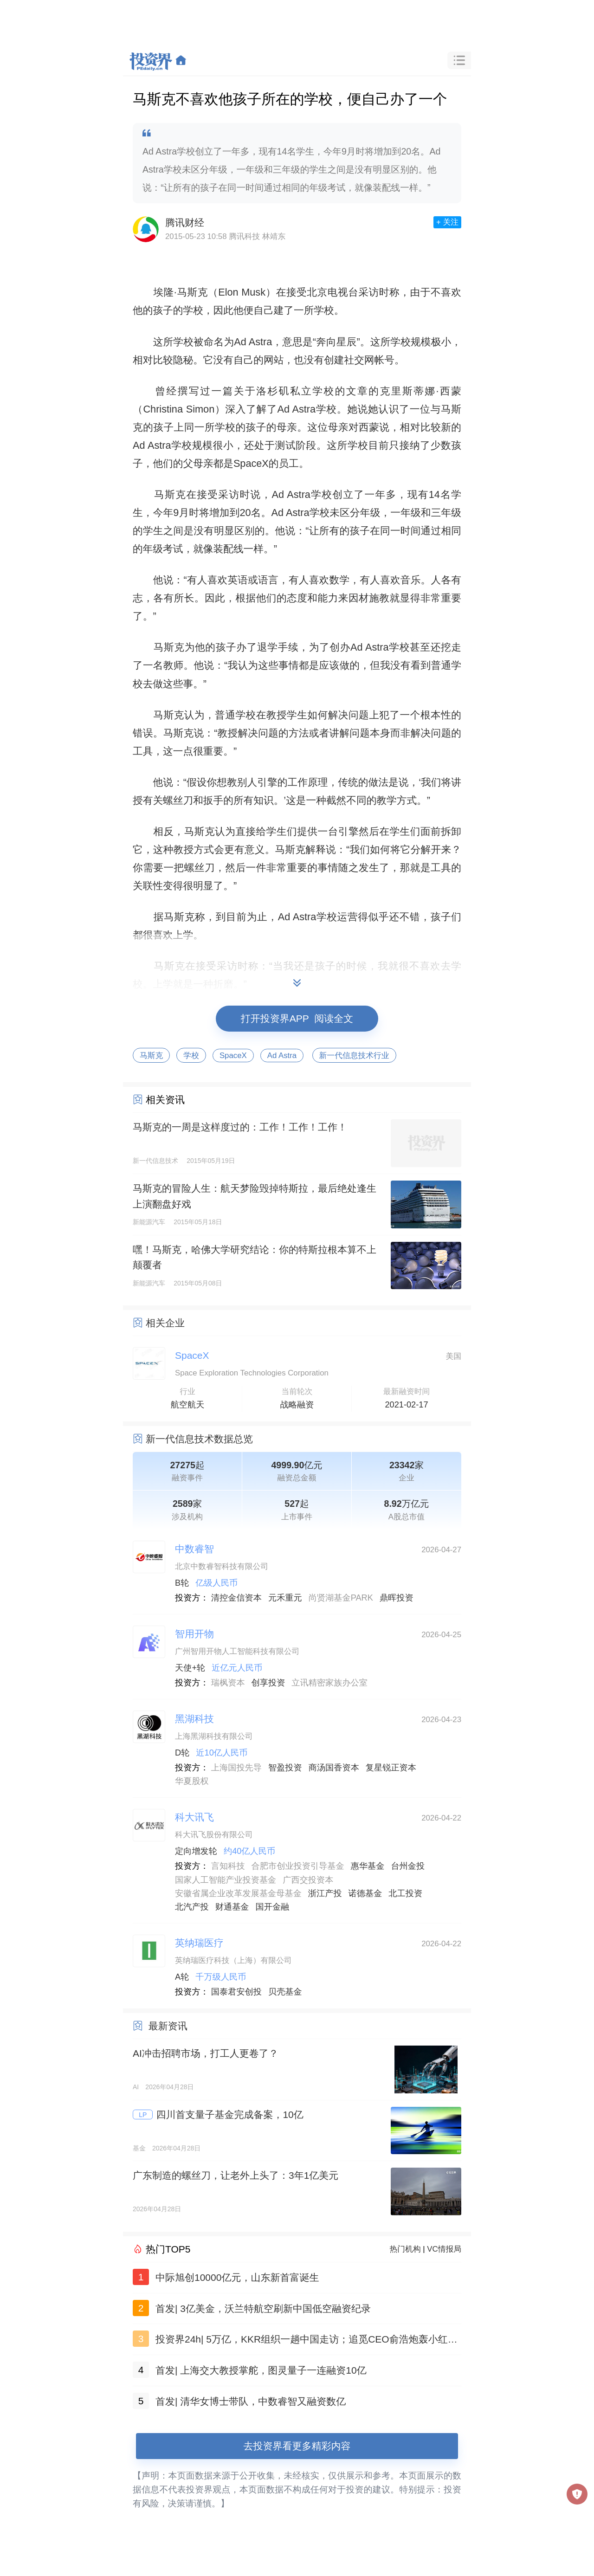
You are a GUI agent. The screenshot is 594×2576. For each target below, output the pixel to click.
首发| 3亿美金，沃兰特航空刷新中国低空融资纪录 (263, 2308)
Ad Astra (282, 1055)
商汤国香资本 (334, 1767)
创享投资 (268, 1682)
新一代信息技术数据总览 (199, 1438)
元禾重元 (285, 1597)
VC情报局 (444, 2249)
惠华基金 (368, 1866)
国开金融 (273, 1906)
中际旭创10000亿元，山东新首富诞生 (237, 2277)
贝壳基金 (285, 1991)
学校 (191, 1055)
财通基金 (232, 1906)
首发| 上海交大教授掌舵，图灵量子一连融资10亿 (261, 2370)
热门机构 (405, 2249)
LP (143, 2114)
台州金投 (408, 1866)
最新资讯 (167, 2026)
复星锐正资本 (391, 1767)
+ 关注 (447, 222)
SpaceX (233, 1055)
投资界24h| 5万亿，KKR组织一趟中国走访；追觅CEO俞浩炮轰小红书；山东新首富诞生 (301, 2341)
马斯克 (151, 1055)
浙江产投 (325, 1893)
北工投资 (405, 1893)
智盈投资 (285, 1767)
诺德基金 (365, 1893)
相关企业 (165, 1322)
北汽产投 (192, 1906)
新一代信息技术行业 (354, 1055)
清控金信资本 (236, 1597)
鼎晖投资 (396, 1597)
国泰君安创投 (236, 1991)
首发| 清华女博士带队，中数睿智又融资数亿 (250, 2401)
